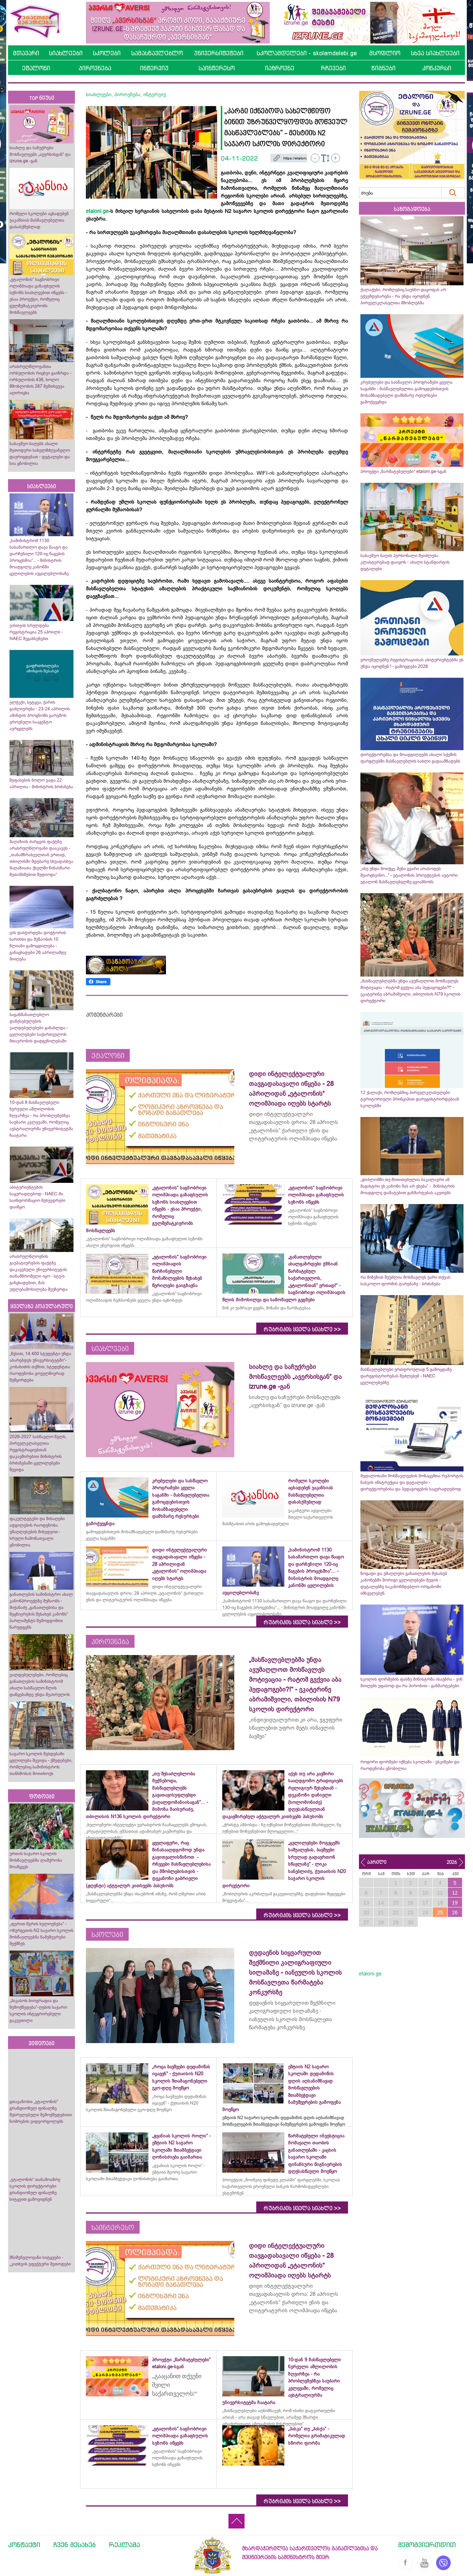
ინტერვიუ (154, 68)
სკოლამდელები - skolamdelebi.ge (307, 53)
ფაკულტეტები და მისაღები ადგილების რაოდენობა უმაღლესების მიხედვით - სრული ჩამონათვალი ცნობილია (37, 1532)
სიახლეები (66, 53)
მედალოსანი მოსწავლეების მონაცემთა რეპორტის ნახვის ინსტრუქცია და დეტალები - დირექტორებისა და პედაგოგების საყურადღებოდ (411, 1482)
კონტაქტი (24, 2545)
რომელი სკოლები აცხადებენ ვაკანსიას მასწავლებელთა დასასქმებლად (39, 220)
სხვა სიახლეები (435, 53)
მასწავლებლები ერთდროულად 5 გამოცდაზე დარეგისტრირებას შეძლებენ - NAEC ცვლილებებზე (406, 1376)
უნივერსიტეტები (218, 53)
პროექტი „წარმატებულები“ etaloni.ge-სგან (403, 471)
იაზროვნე (279, 68)
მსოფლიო (384, 53)
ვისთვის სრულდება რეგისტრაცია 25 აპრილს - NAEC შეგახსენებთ (36, 632)
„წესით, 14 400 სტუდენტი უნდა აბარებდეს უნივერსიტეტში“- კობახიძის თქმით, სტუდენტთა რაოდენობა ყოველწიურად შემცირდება (40, 1367)
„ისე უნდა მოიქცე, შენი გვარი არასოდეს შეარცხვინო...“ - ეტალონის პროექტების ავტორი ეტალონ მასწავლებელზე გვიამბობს (409, 875)
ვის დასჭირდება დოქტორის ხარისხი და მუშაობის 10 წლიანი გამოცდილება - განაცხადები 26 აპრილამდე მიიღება (38, 946)
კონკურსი (436, 68)
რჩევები (333, 68)
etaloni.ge (97, 211)
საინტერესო (216, 68)
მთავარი (26, 53)
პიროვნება (95, 68)
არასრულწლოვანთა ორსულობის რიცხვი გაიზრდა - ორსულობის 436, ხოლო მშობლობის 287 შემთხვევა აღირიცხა (40, 379)
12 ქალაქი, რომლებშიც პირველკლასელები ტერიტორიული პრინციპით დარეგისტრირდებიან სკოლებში (409, 1099)
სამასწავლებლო (157, 53)
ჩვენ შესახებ (74, 2545)
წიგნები (383, 68)
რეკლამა (124, 2545)
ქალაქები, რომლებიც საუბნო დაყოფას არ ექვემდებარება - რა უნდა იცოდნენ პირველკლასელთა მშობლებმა (403, 296)
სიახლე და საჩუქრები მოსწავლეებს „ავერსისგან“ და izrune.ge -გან (40, 154)
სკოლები (107, 53)
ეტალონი (36, 68)
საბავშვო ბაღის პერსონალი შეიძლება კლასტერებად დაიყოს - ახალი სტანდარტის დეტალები (405, 562)
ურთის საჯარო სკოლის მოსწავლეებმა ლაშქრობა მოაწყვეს (36, 1860)
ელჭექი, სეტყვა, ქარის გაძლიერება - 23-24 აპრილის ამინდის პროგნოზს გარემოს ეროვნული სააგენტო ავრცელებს (40, 715)
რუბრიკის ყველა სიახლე (302, 1329)
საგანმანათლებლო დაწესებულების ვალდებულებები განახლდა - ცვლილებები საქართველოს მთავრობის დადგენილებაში (39, 1027)
